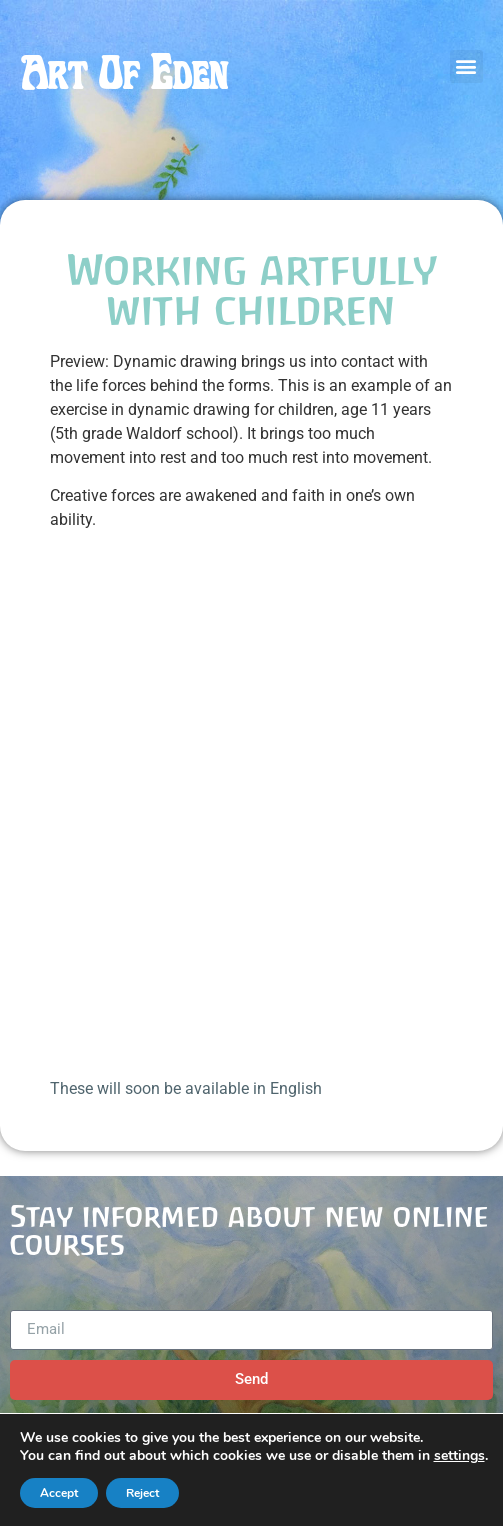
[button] (466, 66)
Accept (59, 1493)
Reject (142, 1493)
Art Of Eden (123, 74)
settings (459, 1456)
